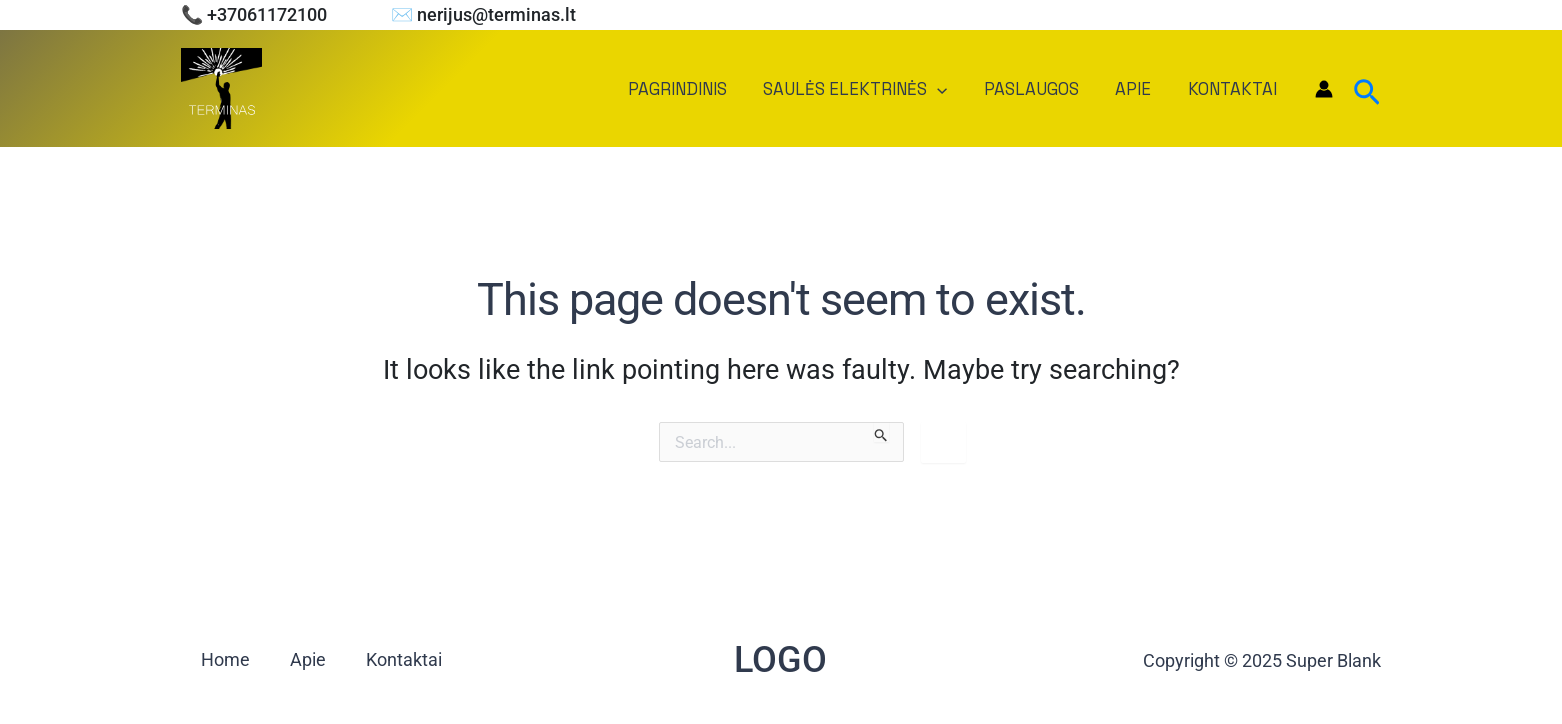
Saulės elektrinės (864, 89)
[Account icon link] (1324, 89)
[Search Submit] (881, 432)
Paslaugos (1037, 89)
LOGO (780, 660)
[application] (946, 89)
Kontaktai (1233, 89)
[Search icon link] (1367, 88)
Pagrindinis (688, 89)
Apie (1137, 89)
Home (225, 660)
